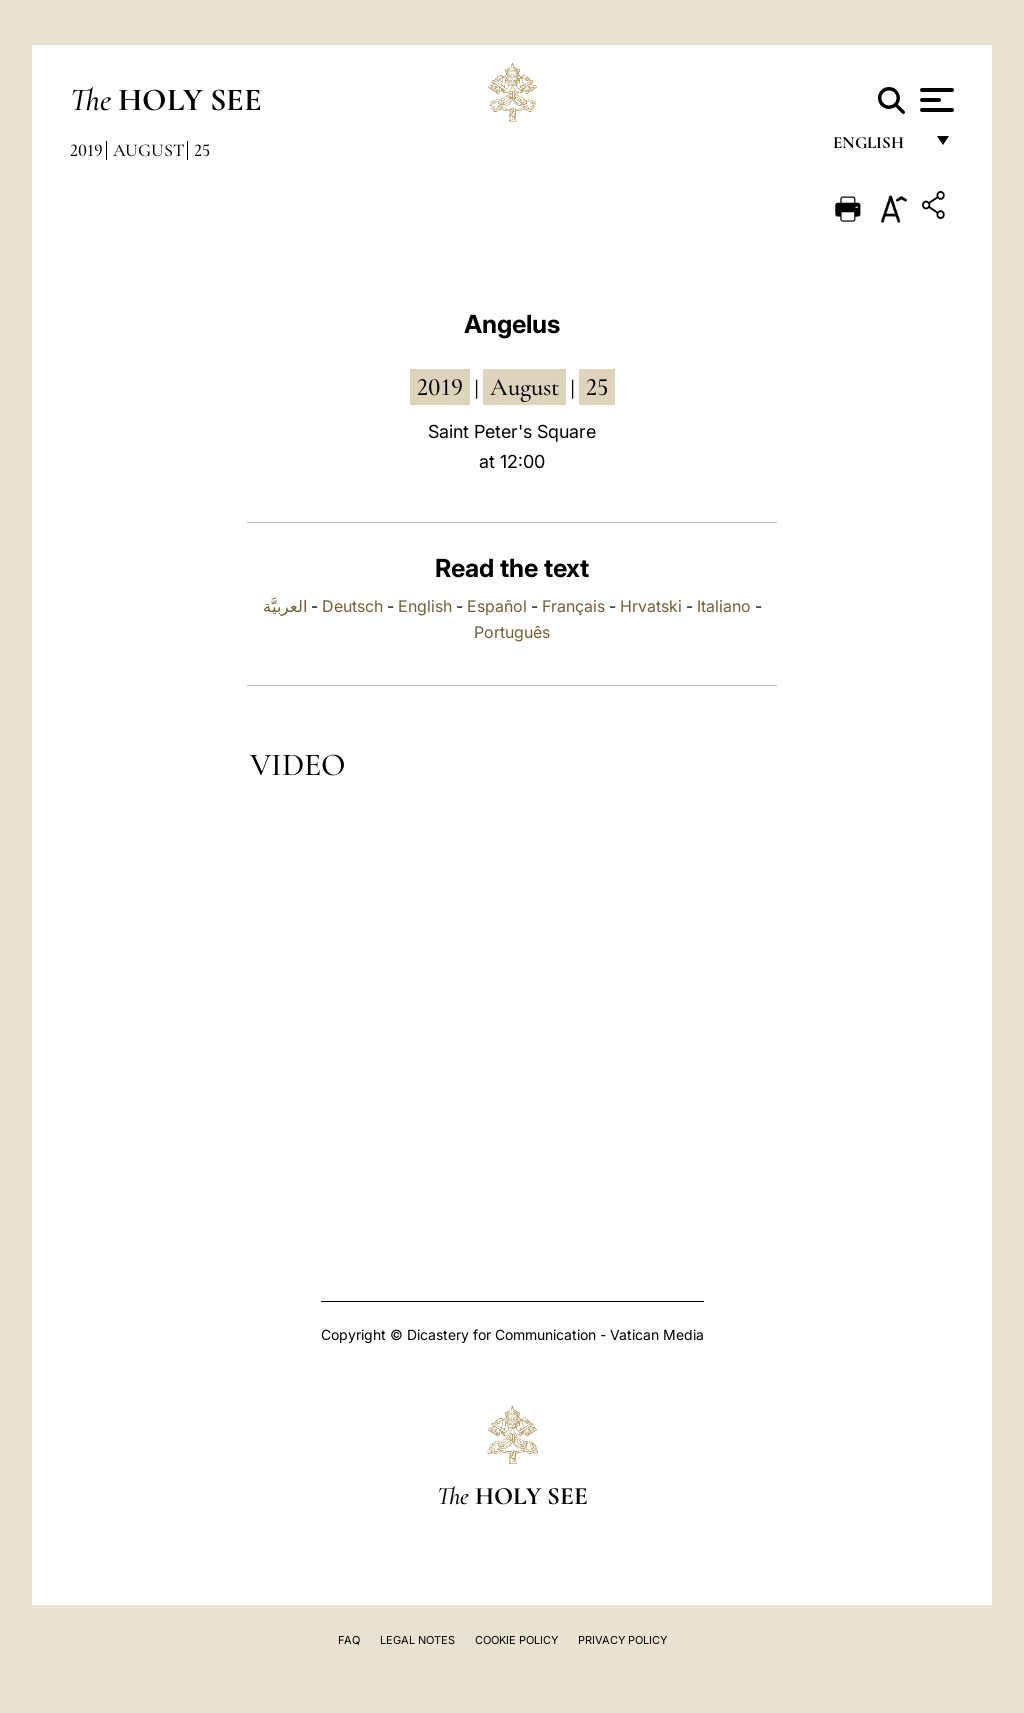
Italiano (724, 606)
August (148, 150)
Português (512, 632)
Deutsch (352, 606)
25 (202, 150)
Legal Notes (417, 1640)
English (877, 147)
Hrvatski (651, 606)
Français (573, 606)
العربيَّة (285, 606)
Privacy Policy (622, 1640)
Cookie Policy (516, 1640)
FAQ (349, 1640)
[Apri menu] (934, 100)
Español (497, 606)
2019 (86, 150)
